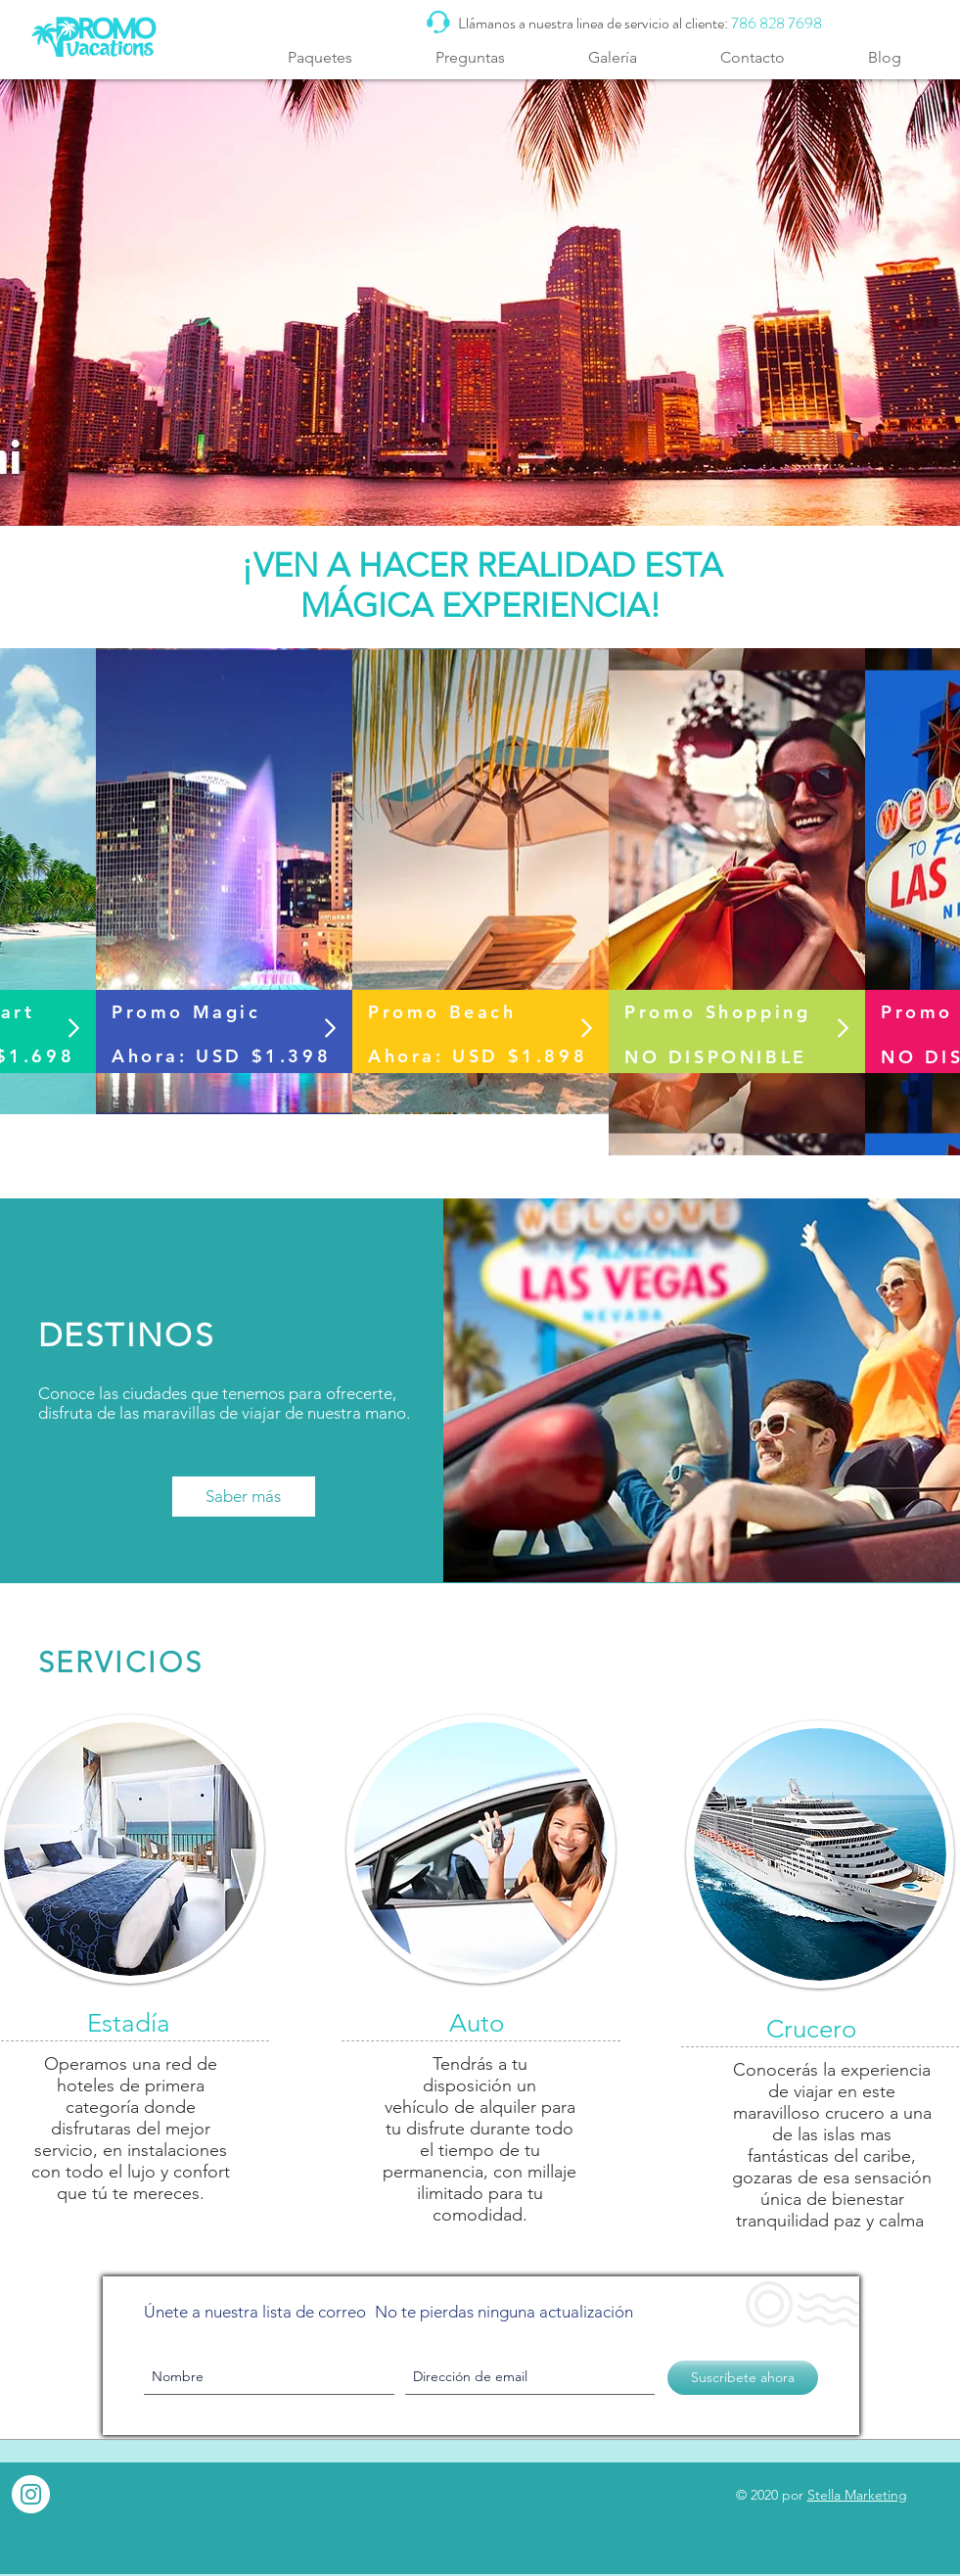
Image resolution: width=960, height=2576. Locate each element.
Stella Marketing (857, 2495)
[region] (224, 882)
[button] (320, 57)
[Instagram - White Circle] (31, 2494)
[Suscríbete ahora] (742, 2378)
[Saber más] (243, 1496)
